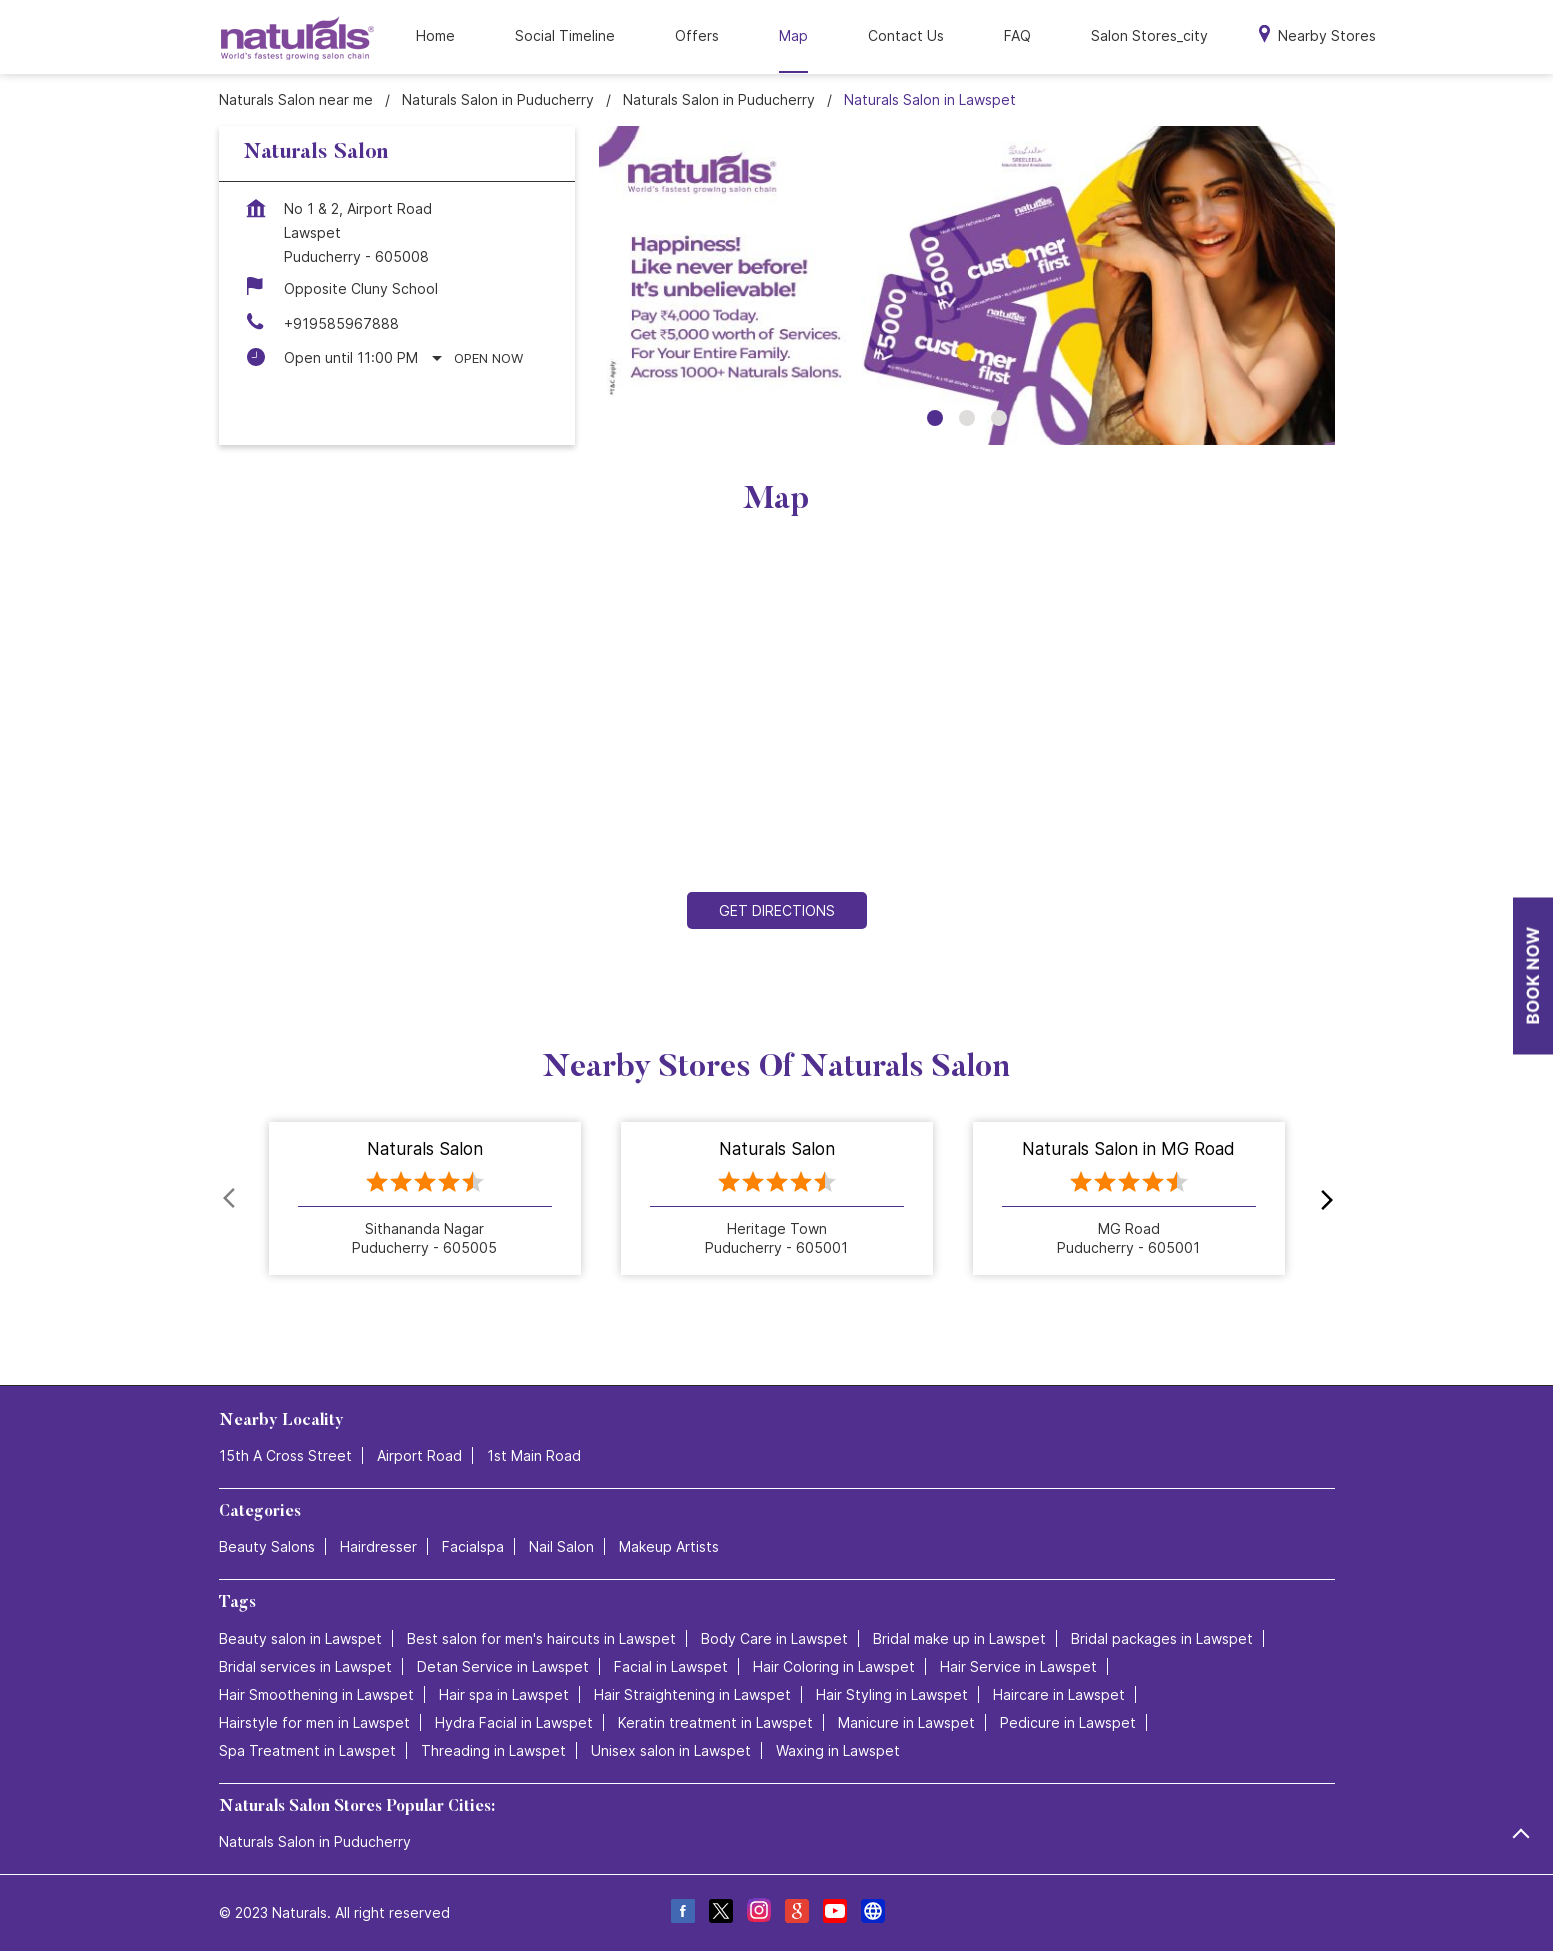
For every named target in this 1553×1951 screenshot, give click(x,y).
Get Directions (777, 910)
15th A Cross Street (285, 1455)
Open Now (488, 358)
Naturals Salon (425, 1150)
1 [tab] (935, 418)
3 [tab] (999, 418)
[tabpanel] (967, 286)
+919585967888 (341, 323)
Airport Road (419, 1455)
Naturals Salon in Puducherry (315, 1841)
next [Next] (1323, 1199)
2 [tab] (967, 418)
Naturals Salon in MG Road (1128, 1150)
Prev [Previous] (231, 1199)
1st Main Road (534, 1455)
